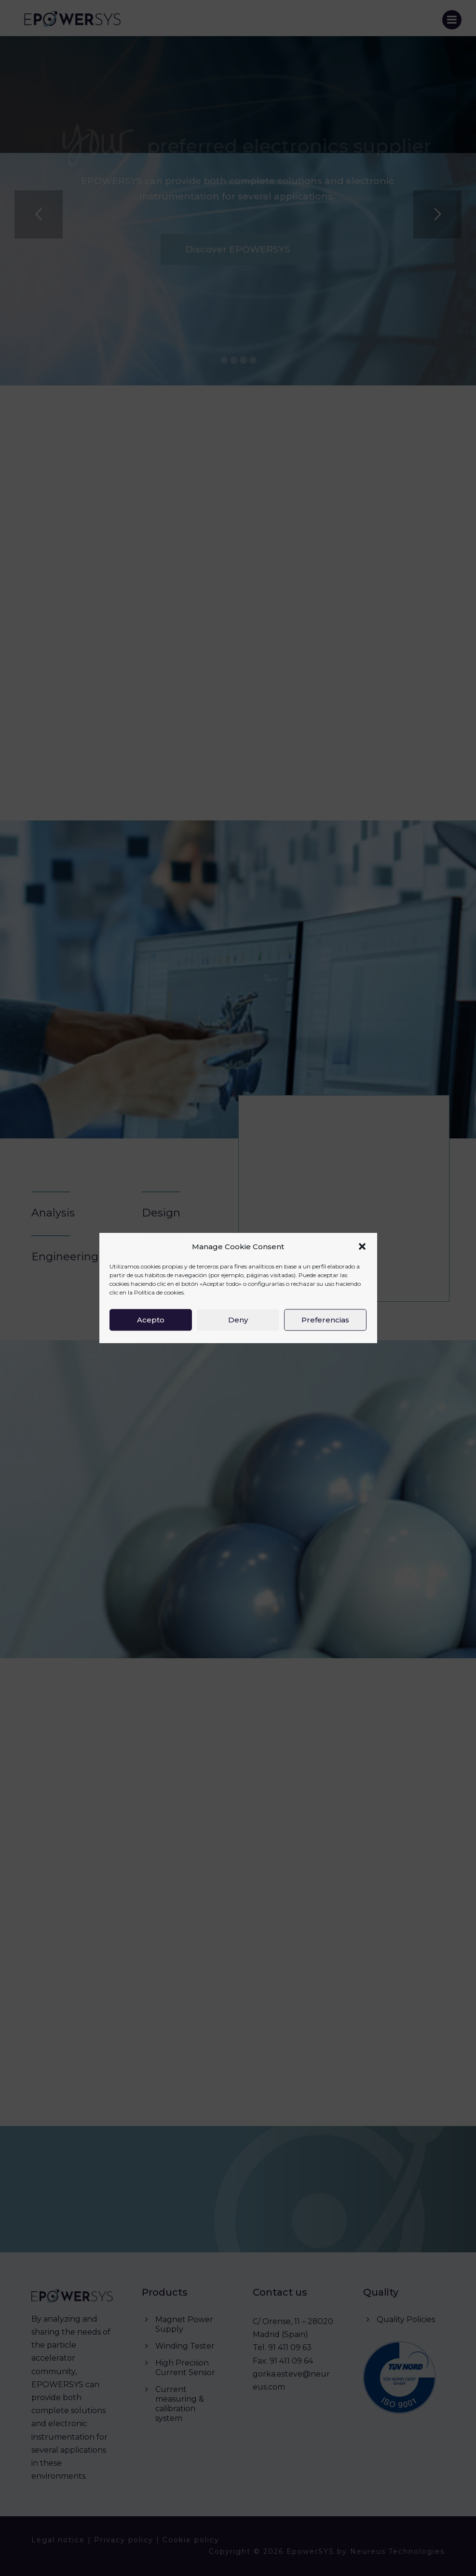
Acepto (150, 1319)
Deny (238, 1319)
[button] (362, 1247)
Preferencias (325, 1319)
